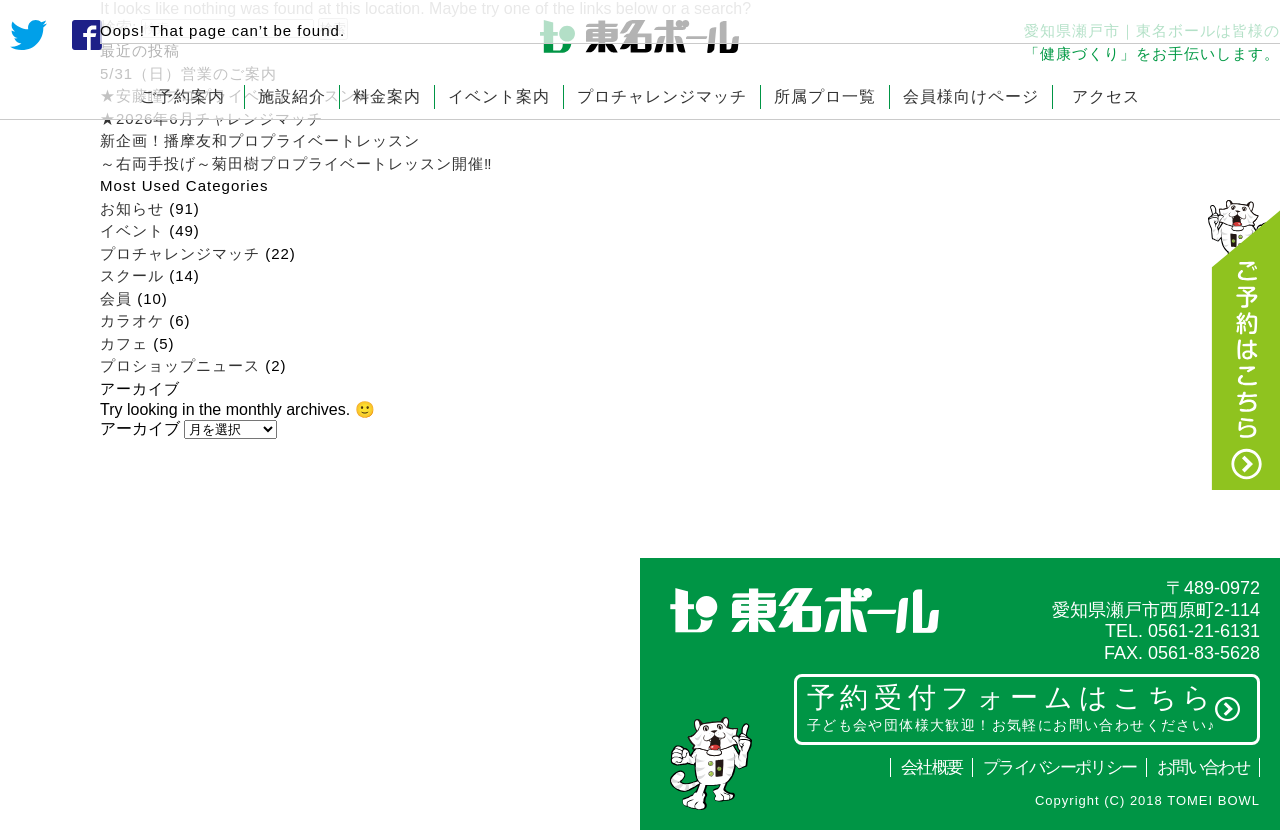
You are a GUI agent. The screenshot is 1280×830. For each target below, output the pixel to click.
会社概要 (931, 767)
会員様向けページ (971, 96)
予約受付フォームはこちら (1024, 707)
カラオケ (132, 320)
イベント (132, 230)
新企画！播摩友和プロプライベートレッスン (260, 140)
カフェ (124, 343)
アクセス (1106, 96)
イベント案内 (499, 96)
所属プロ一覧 (825, 96)
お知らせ (132, 208)
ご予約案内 (182, 96)
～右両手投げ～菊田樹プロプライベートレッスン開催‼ (304, 163)
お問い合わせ (1203, 767)
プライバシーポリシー (1059, 767)
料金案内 (387, 96)
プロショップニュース (180, 365)
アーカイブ (140, 428)
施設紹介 (292, 96)
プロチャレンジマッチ (662, 96)
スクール (132, 275)
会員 (116, 298)
